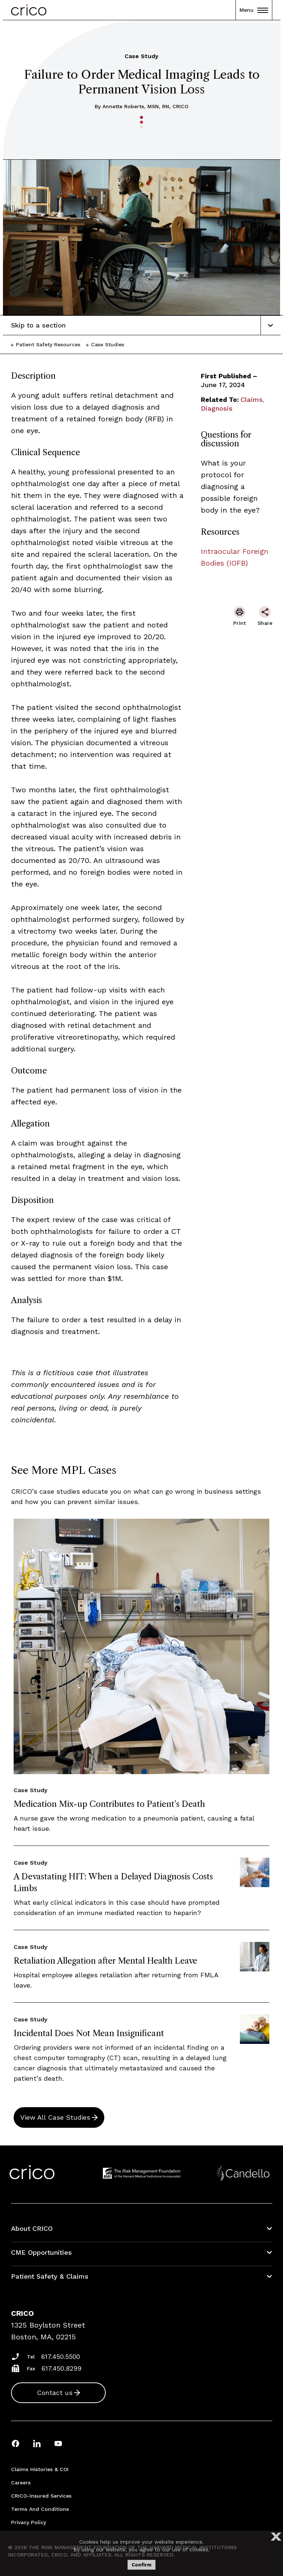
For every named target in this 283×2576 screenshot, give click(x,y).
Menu (254, 10)
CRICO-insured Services (41, 2496)
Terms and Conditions (40, 2509)
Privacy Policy (28, 2522)
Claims (252, 399)
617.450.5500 (60, 2356)
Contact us (55, 2392)
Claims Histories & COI (40, 2469)
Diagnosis (217, 408)
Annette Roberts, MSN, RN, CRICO (145, 106)
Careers (21, 2482)
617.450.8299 (61, 2368)
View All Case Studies (55, 2117)
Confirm (141, 2565)
